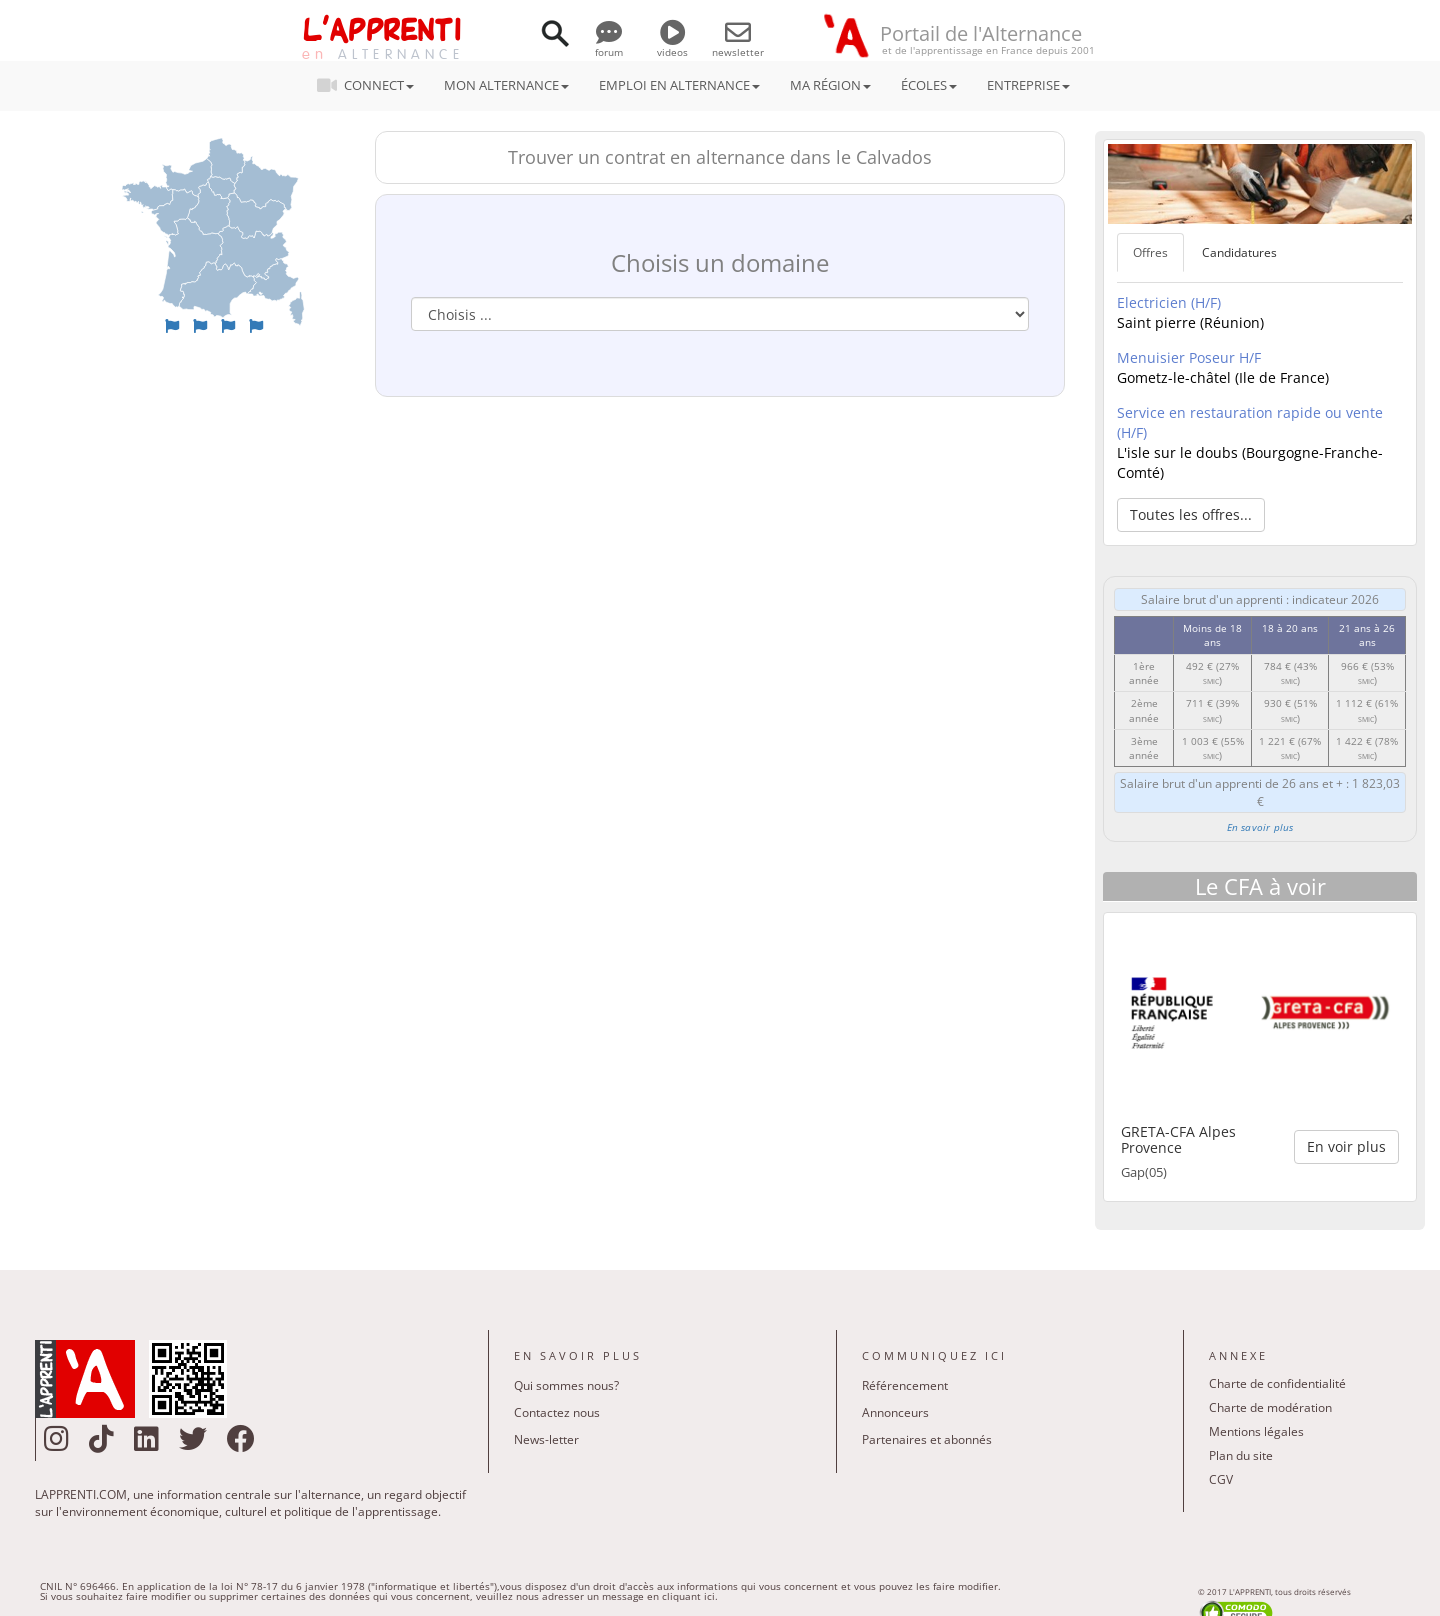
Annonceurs (895, 1412)
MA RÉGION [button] (830, 85)
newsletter (738, 45)
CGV (1221, 1479)
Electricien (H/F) (1169, 302)
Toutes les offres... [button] (1191, 514)
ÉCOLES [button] (929, 85)
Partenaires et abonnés (927, 1439)
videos (672, 45)
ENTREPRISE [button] (1028, 85)
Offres (1150, 252)
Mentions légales (1256, 1431)
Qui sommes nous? (566, 1385)
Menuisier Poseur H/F (1189, 357)
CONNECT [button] (371, 85)
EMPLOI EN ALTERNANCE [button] (679, 85)
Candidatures (1239, 252)
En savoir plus (1260, 827)
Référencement (905, 1385)
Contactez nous (557, 1412)
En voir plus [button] (1346, 1146)
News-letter (546, 1439)
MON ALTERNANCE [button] (506, 85)
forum (609, 45)
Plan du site (1241, 1455)
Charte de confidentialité (1277, 1383)
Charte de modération (1270, 1407)
